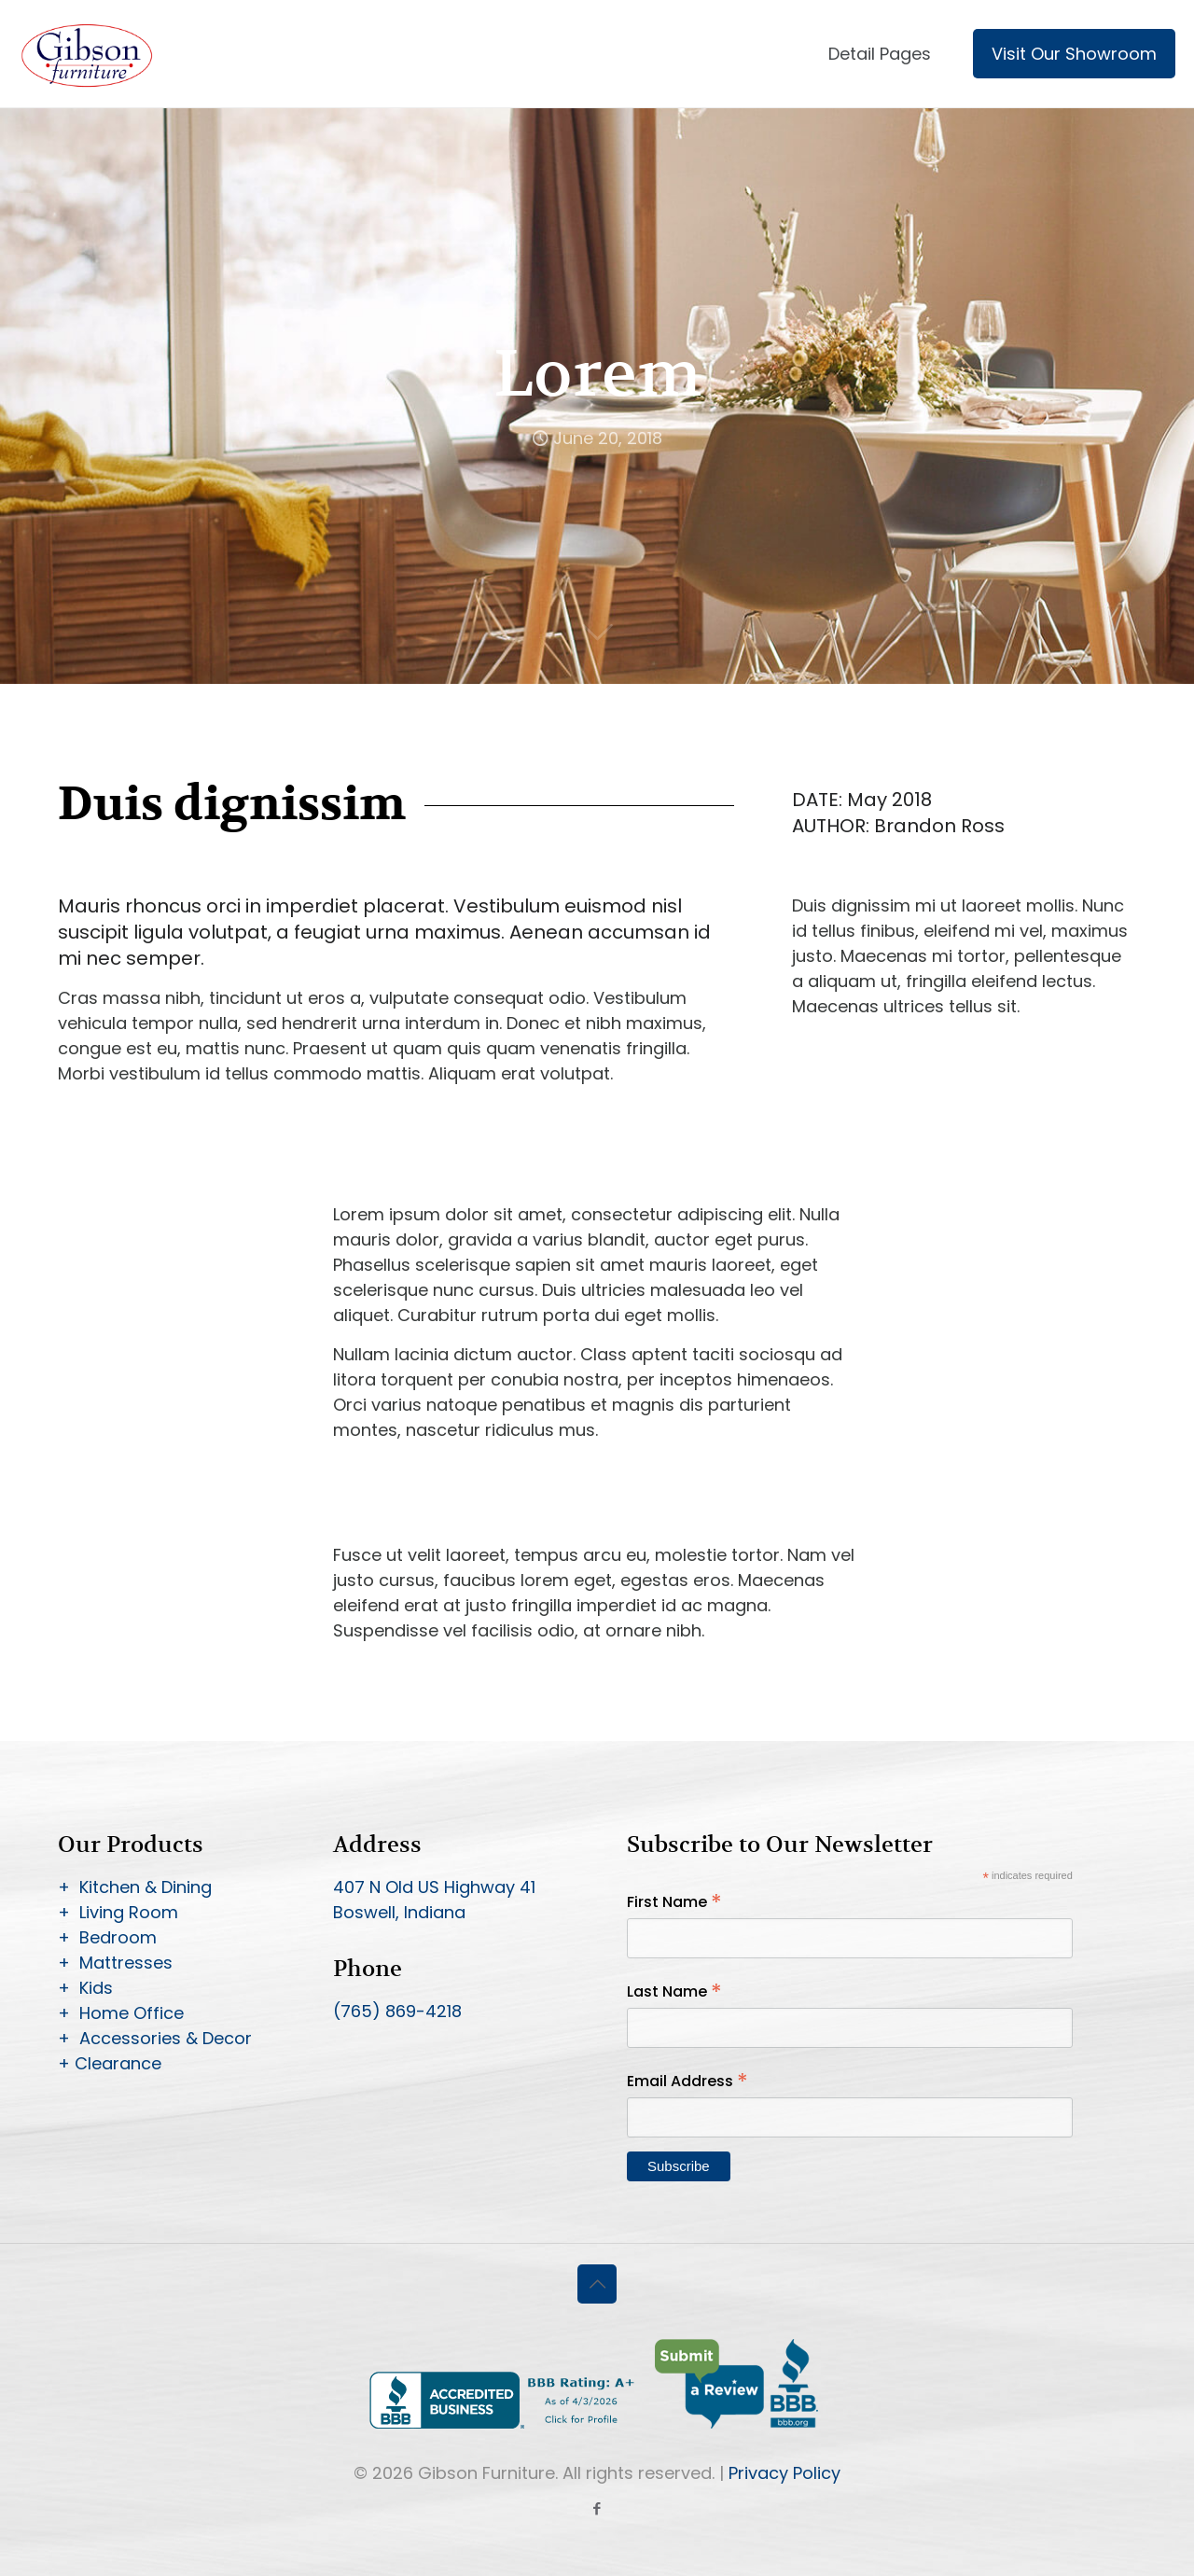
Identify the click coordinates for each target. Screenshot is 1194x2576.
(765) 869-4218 (397, 2011)
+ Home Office (121, 2013)
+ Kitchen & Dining (135, 1887)
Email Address (687, 2081)
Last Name (674, 1991)
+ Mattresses (115, 1962)
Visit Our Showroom (1074, 53)
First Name (674, 1901)
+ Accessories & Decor (155, 2038)
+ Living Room (118, 1912)
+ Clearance (109, 2063)
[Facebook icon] (597, 2508)
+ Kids (85, 1987)
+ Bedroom (107, 1937)
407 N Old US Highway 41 (434, 1887)
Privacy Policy (784, 2473)
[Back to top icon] (597, 2284)
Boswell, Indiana (399, 1912)
